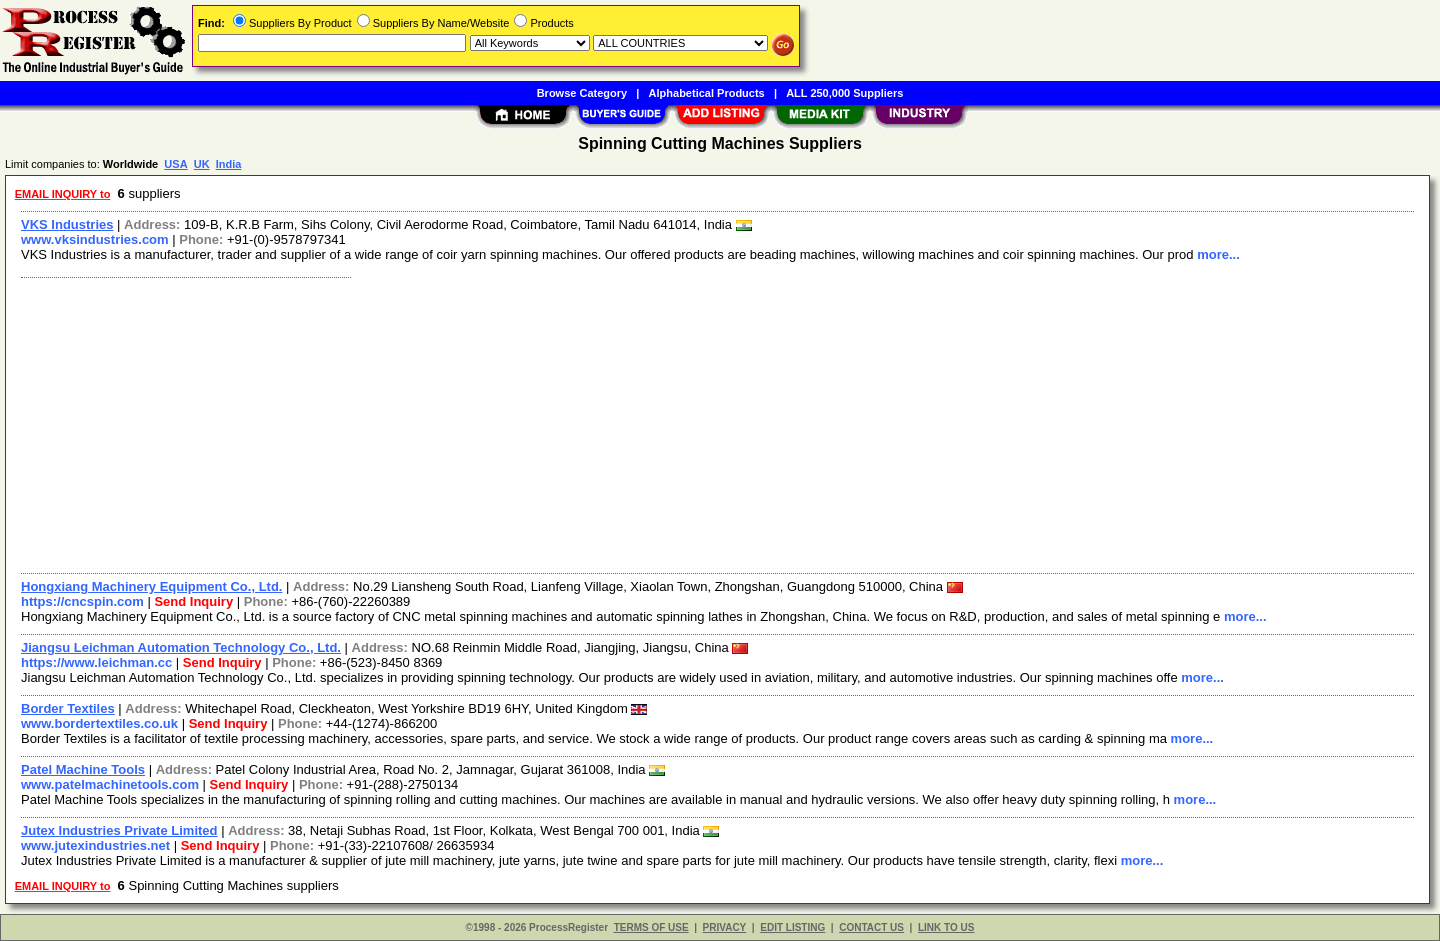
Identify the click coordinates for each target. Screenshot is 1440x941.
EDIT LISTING (792, 927)
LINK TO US (946, 927)
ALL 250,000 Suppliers (844, 93)
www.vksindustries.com (95, 239)
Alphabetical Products (707, 93)
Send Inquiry (193, 601)
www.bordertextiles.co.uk (99, 723)
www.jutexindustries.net (95, 845)
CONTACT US (871, 927)
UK (202, 164)
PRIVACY (725, 927)
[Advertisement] (613, 423)
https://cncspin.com (82, 601)
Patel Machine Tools (83, 769)
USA (175, 164)
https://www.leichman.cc (96, 662)
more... (1218, 254)
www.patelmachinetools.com (110, 784)
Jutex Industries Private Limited (119, 830)
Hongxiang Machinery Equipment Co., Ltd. (151, 586)
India (229, 164)
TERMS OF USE (651, 927)
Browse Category (582, 93)
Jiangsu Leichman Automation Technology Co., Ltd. (181, 647)
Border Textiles (68, 708)
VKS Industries (67, 224)
